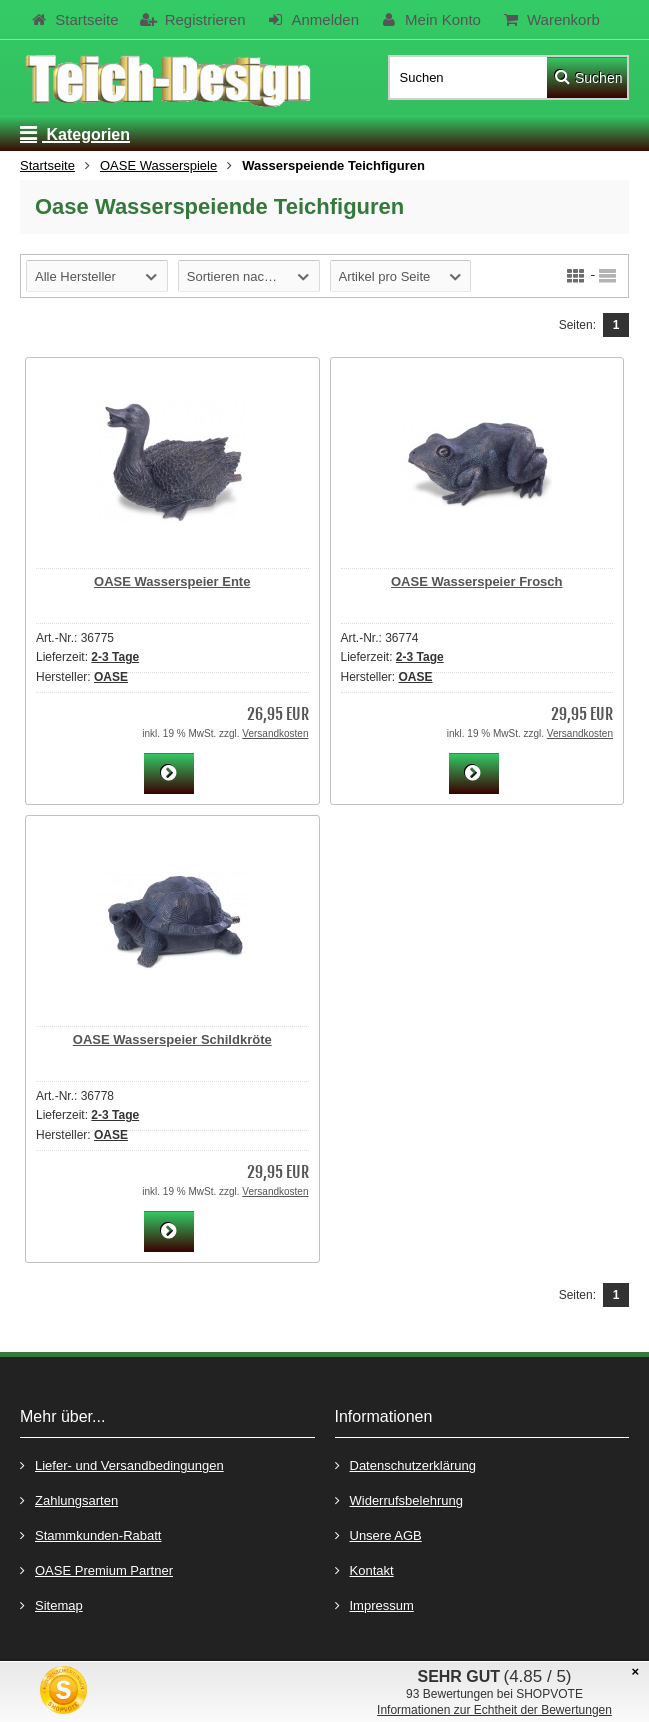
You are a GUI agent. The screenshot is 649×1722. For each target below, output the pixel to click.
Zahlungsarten (69, 1499)
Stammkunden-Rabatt (90, 1534)
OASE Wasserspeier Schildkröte (172, 1039)
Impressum (374, 1604)
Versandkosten (275, 733)
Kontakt (364, 1569)
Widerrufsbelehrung (399, 1499)
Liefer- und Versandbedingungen (122, 1464)
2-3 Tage (115, 657)
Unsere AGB (378, 1534)
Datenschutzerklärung (405, 1464)
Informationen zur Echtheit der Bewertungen (494, 1710)
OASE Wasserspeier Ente (172, 581)
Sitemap (51, 1604)
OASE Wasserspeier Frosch (476, 581)
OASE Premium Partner (96, 1569)
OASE (111, 677)
